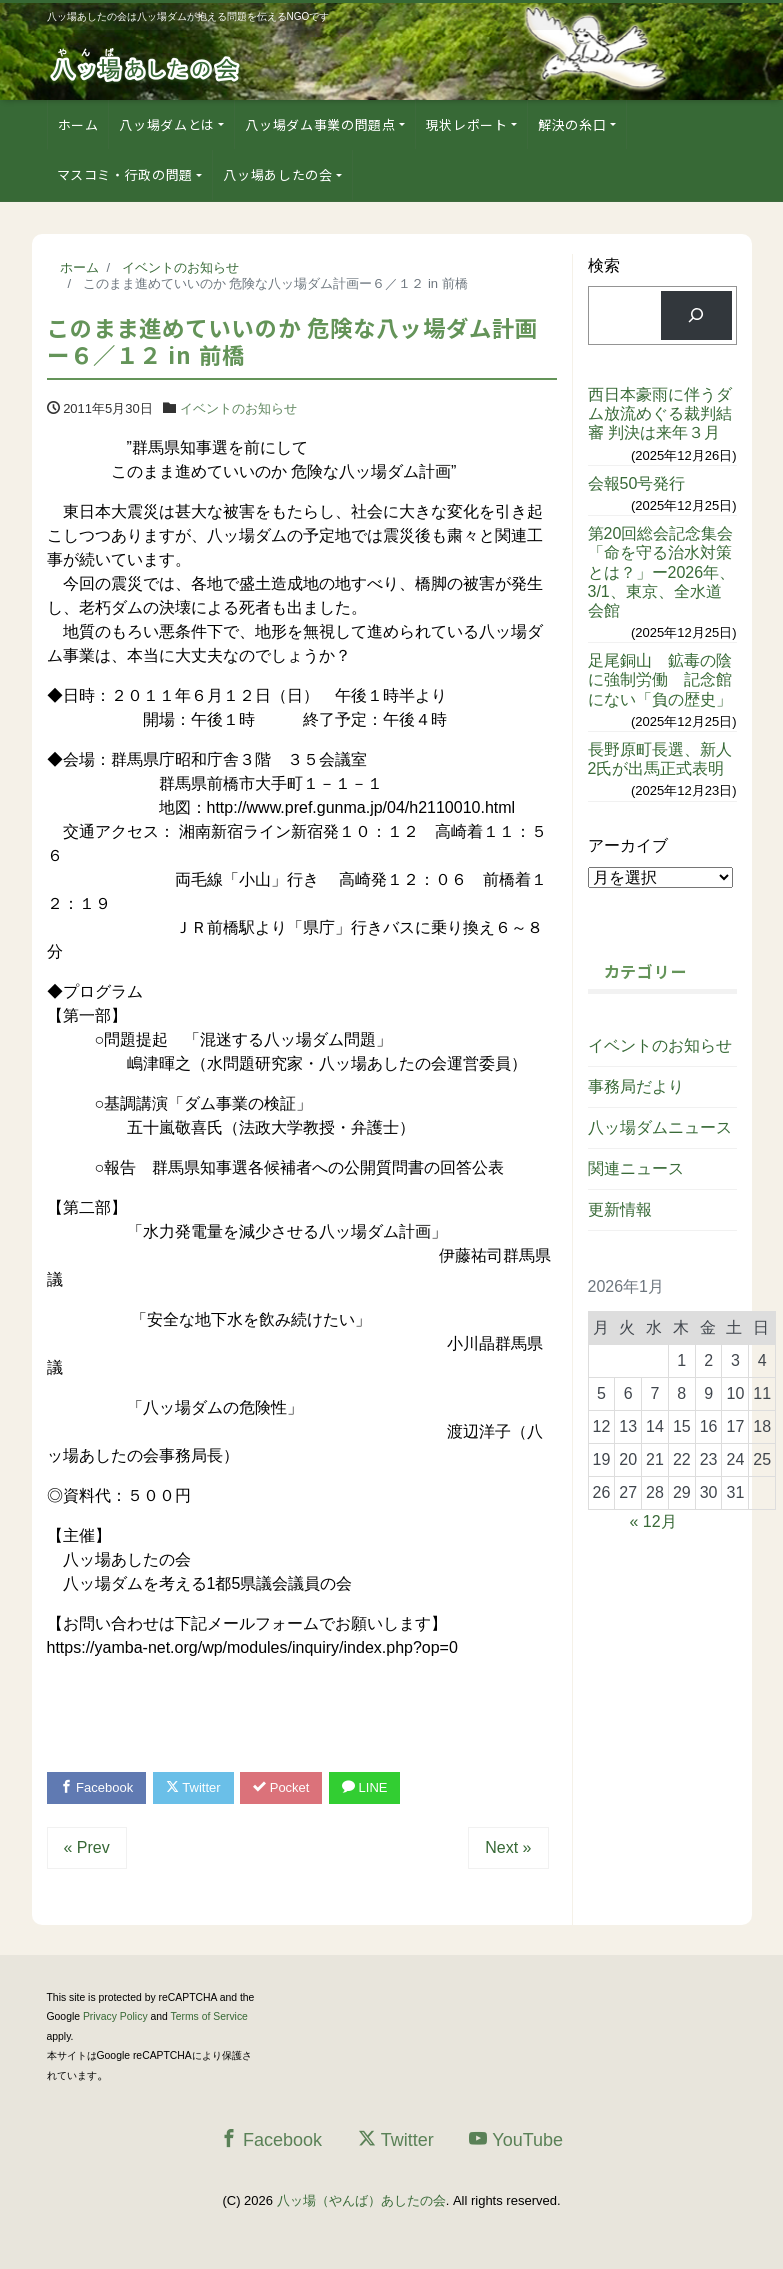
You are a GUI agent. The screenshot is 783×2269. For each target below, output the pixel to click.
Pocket (281, 1787)
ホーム (78, 124)
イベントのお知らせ (238, 408)
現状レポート (467, 124)
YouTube (516, 2139)
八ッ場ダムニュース (660, 1127)
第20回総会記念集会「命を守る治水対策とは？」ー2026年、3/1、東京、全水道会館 (662, 572)
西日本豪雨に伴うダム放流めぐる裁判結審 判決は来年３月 (660, 413)
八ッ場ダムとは (167, 124)
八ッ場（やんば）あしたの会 (361, 2200)
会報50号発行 (637, 483)
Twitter (193, 1787)
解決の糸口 (572, 124)
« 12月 (653, 1521)
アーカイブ (628, 845)
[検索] (696, 315)
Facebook (97, 1787)
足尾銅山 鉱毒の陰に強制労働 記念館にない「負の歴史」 (660, 679)
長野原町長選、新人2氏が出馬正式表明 (660, 759)
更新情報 (620, 1209)
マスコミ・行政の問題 (125, 174)
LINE (365, 1787)
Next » (508, 1847)
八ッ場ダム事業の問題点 (320, 124)
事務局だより (636, 1086)
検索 (604, 265)
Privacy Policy (115, 2016)
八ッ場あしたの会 (277, 174)
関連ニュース (636, 1168)
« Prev (87, 1847)
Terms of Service (209, 2016)
